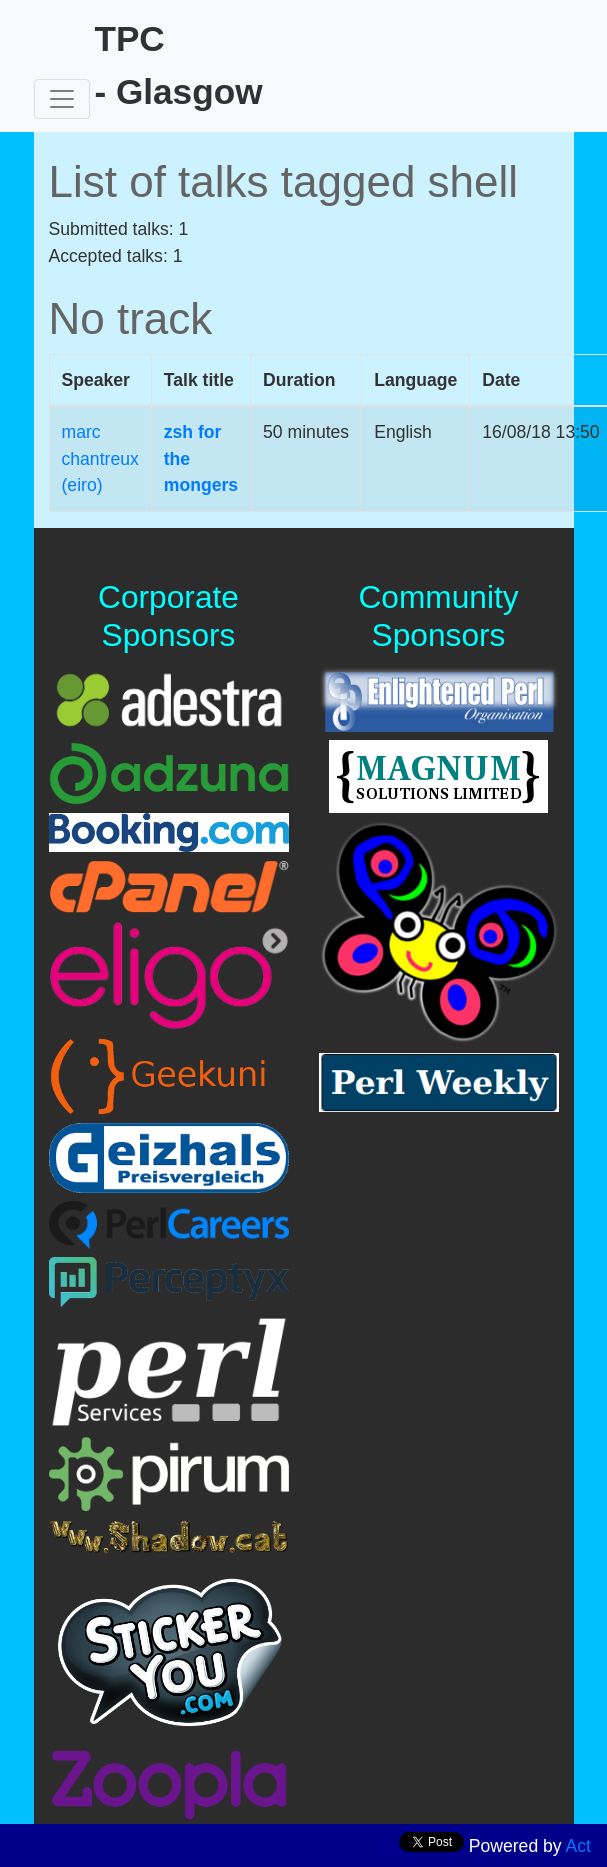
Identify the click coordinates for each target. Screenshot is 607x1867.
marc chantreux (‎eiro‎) (100, 458)
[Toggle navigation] (62, 99)
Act (578, 1846)
